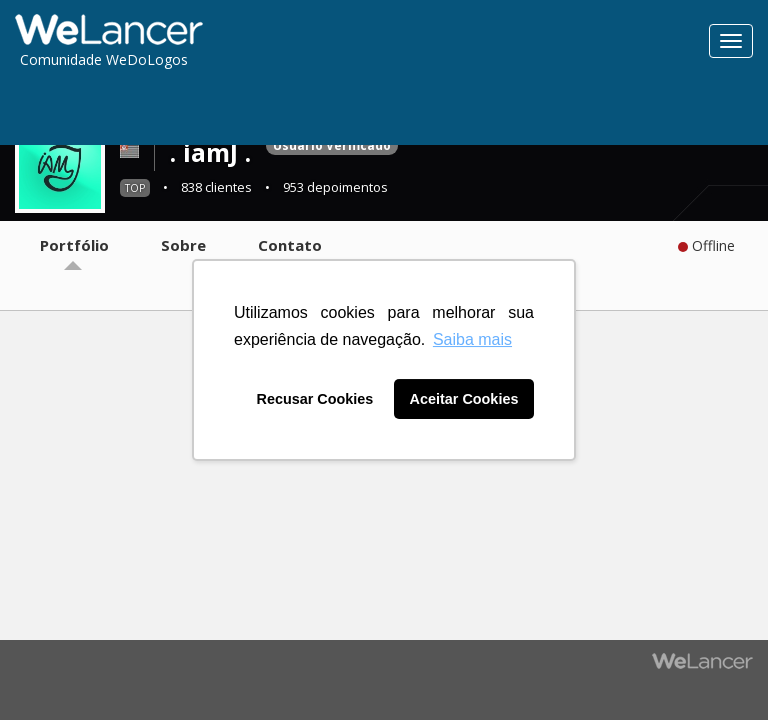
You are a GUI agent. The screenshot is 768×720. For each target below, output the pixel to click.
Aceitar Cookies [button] (464, 399)
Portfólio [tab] (74, 245)
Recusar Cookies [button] (315, 399)
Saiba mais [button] (472, 339)
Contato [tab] (290, 245)
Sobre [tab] (183, 245)
